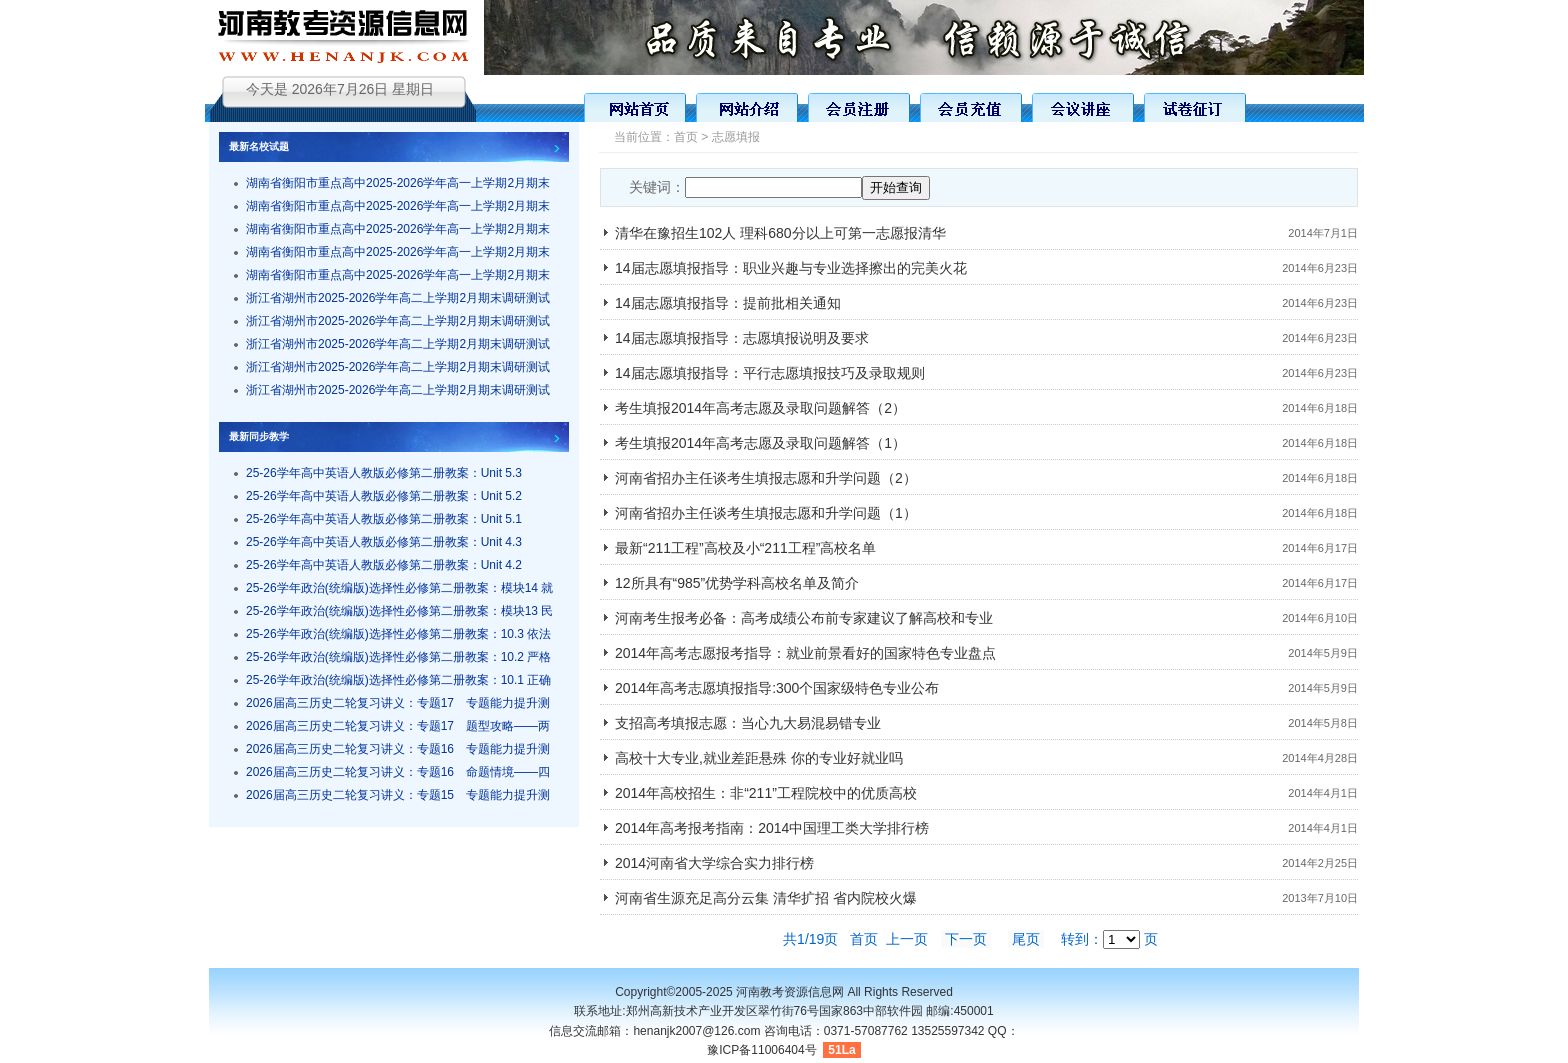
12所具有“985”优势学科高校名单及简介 (737, 583)
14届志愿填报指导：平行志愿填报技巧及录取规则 (770, 373)
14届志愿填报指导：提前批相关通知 (728, 303)
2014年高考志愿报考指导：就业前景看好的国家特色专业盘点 (805, 653)
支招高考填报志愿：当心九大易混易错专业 (748, 723)
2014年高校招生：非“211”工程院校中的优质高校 (766, 793)
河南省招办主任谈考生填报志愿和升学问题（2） (766, 478)
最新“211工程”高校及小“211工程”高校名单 (745, 548)
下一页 (966, 939)
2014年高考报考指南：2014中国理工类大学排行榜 (772, 828)
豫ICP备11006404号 (761, 1050)
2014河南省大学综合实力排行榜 (714, 863)
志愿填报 (736, 137)
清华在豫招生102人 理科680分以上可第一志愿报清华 (780, 233)
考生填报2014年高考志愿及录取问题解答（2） (760, 408)
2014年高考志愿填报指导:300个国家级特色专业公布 (777, 688)
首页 (686, 137)
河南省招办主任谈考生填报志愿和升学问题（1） (766, 513)
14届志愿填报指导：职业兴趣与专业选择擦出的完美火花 (791, 268)
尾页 (1026, 939)
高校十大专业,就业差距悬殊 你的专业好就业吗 (759, 758)
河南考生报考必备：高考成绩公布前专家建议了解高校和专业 (804, 618)
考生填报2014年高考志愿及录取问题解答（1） (760, 443)
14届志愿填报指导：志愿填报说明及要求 (742, 338)
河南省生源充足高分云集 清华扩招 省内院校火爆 (766, 898)
